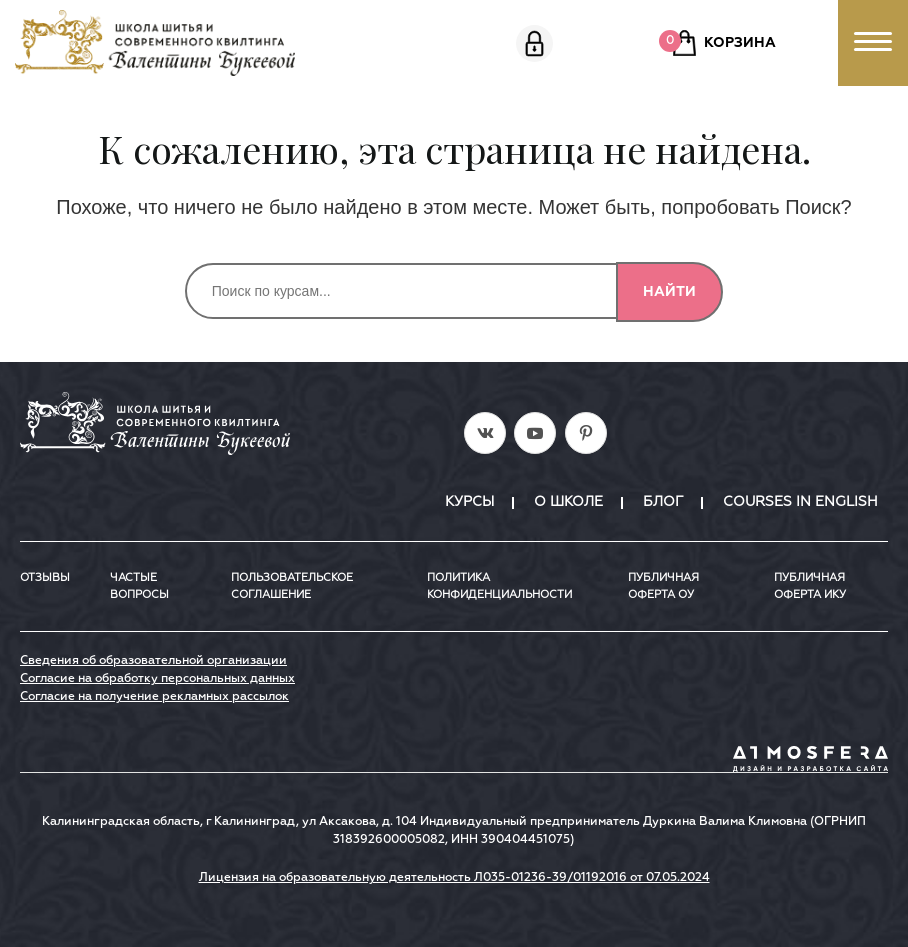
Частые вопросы (139, 586)
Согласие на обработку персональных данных (157, 679)
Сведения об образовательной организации (153, 661)
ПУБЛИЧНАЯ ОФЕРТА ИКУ (810, 586)
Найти (669, 292)
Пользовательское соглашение (292, 586)
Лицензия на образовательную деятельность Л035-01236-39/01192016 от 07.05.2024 (454, 878)
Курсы (469, 502)
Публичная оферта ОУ (663, 586)
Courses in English (800, 502)
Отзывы (45, 577)
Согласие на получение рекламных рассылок (154, 697)
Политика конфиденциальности (499, 586)
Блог (663, 502)
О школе (568, 502)
